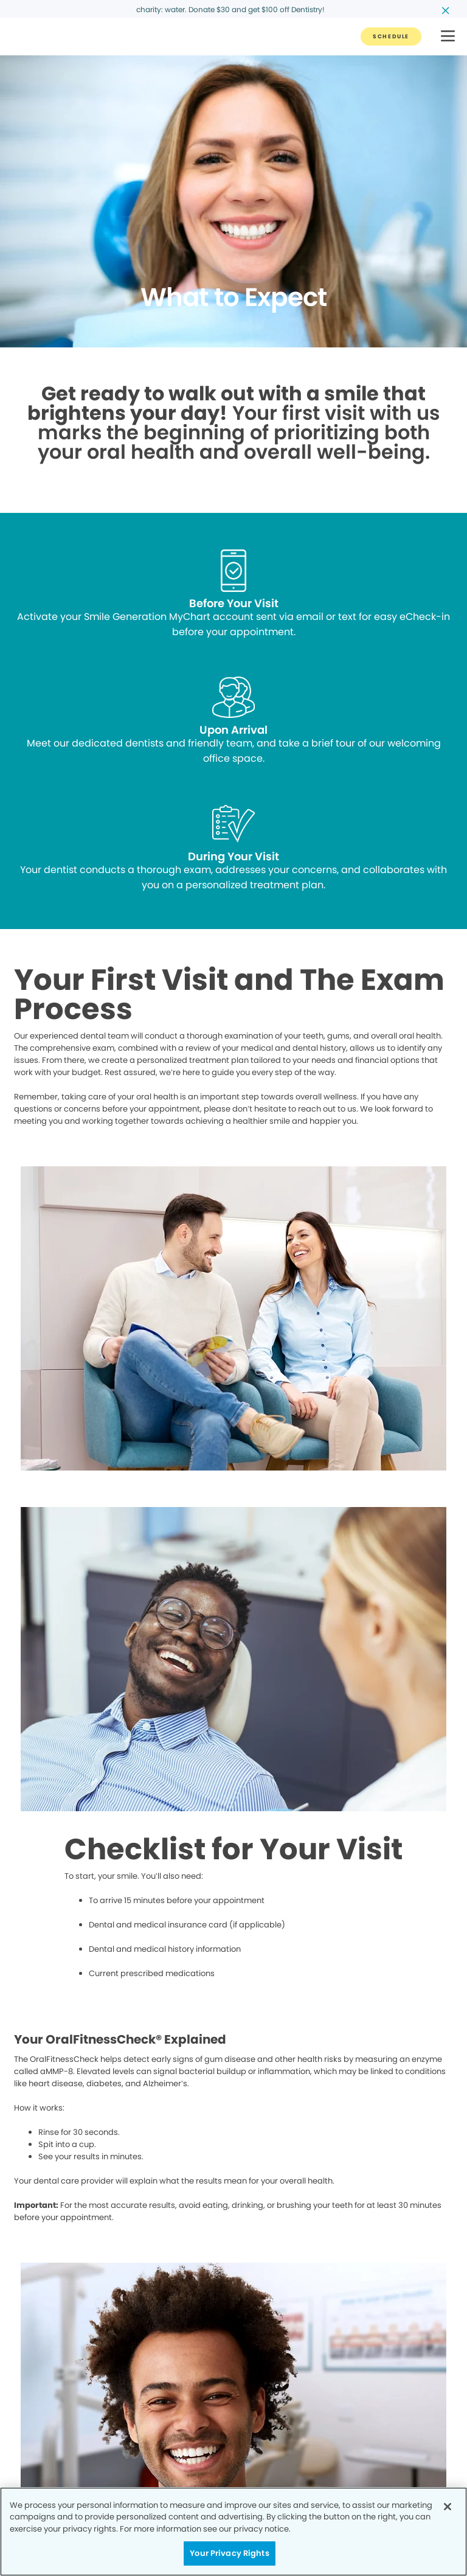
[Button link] (391, 36)
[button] (448, 37)
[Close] (447, 2506)
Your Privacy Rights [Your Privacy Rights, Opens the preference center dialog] (229, 2553)
